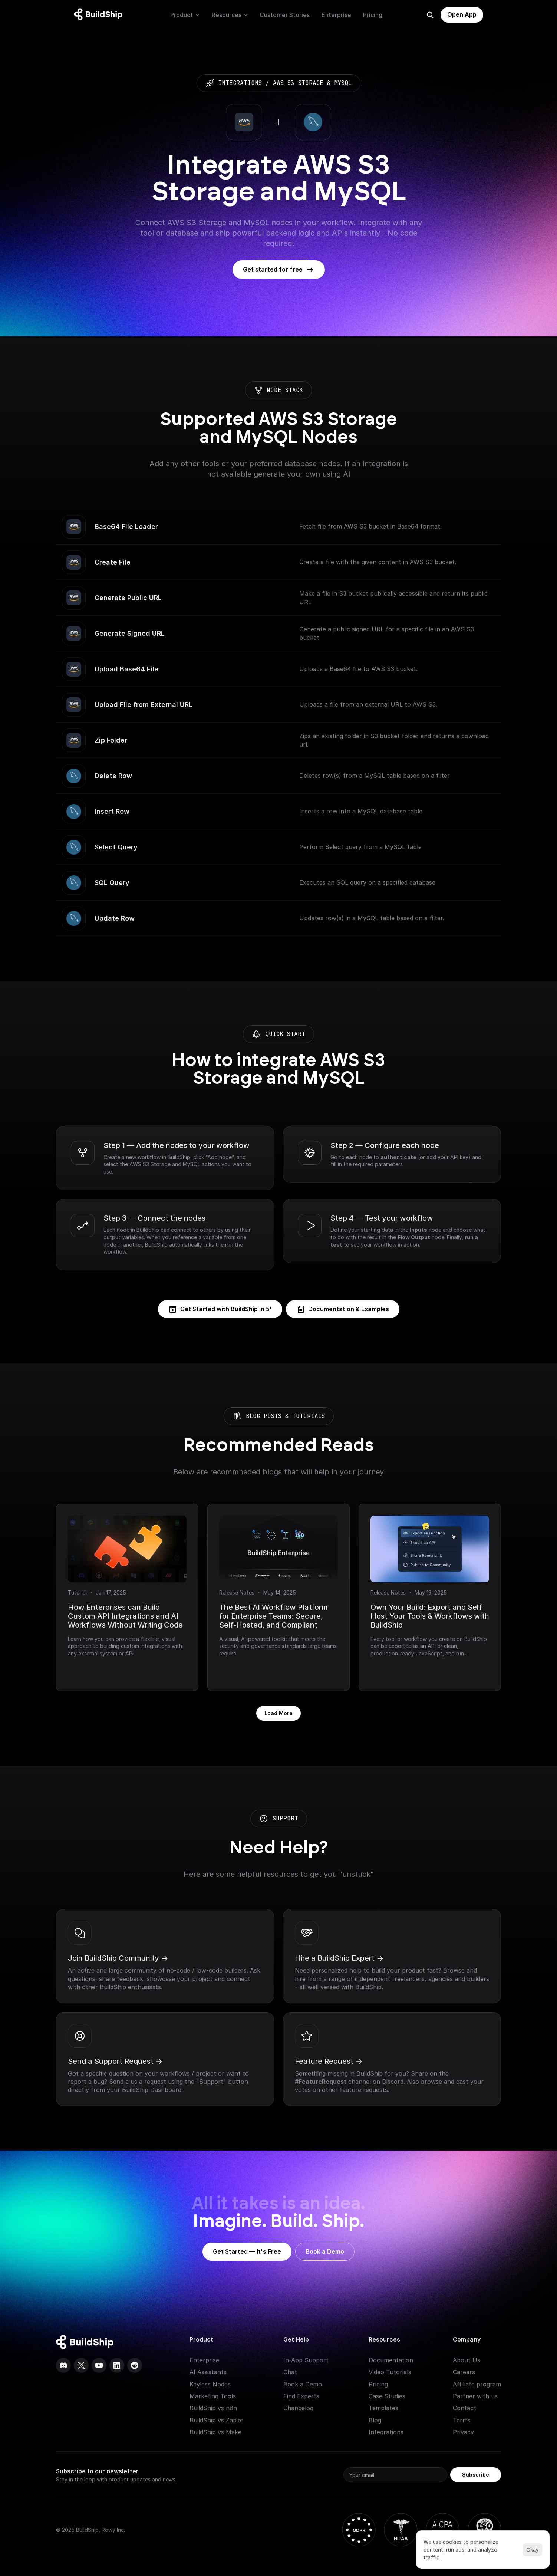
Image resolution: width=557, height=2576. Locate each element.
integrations (240, 83)
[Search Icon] (430, 14)
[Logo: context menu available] (100, 15)
